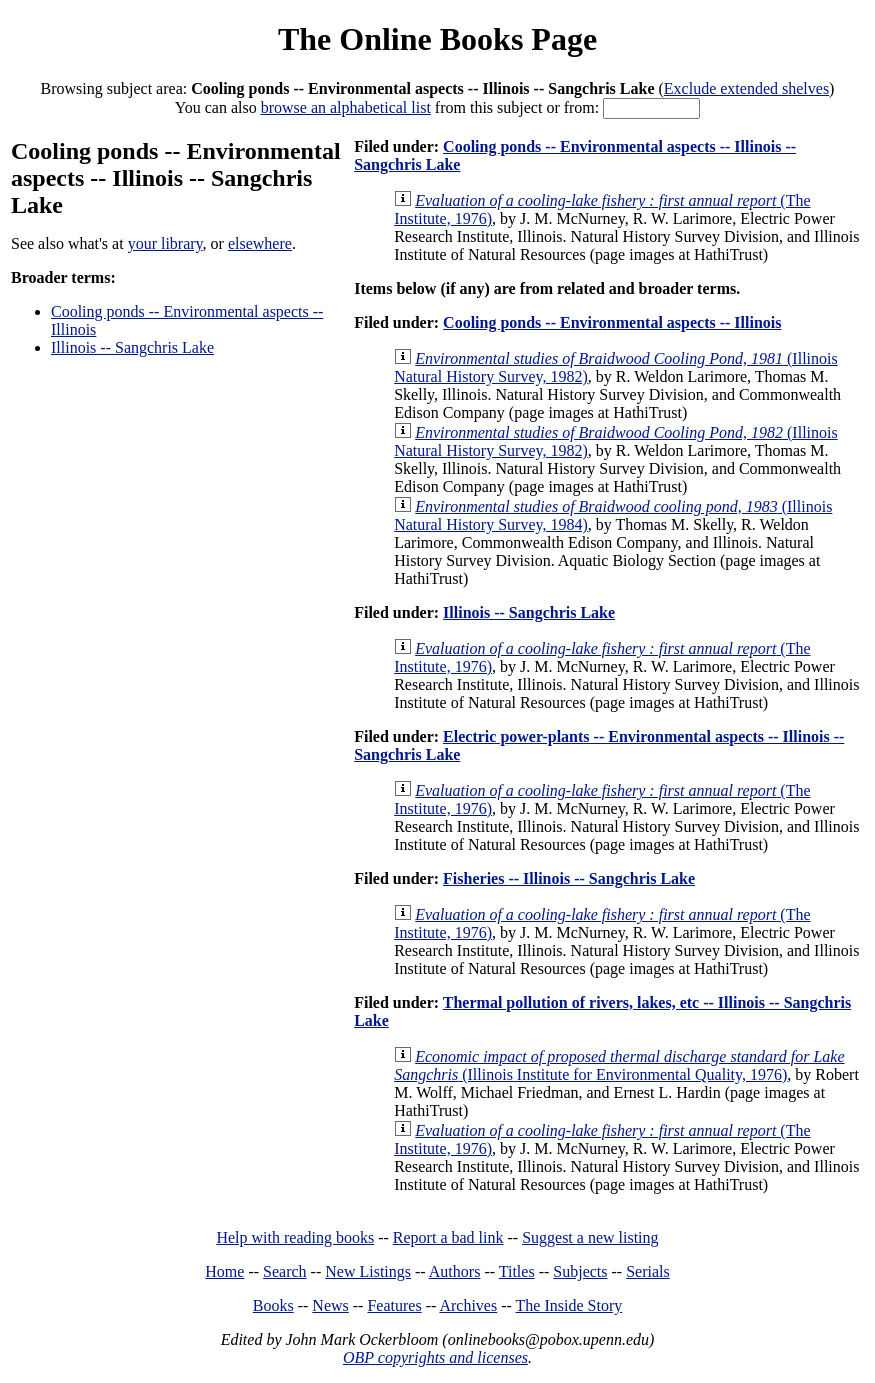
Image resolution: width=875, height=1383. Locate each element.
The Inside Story (569, 1305)
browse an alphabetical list (346, 107)
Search (285, 1271)
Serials (648, 1271)
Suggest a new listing (590, 1237)
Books (273, 1305)
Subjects (580, 1271)
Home (224, 1271)
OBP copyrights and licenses (435, 1357)
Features (394, 1305)
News (330, 1305)
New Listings (368, 1271)
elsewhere (260, 243)
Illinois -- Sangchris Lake (132, 347)
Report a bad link (448, 1237)
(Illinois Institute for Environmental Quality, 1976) (619, 1065)
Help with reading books (295, 1237)
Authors (455, 1271)
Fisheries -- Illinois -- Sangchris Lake (569, 878)
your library (165, 243)
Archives (468, 1305)
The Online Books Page (437, 39)
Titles (517, 1271)
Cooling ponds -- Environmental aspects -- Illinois (612, 322)
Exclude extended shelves (746, 88)
